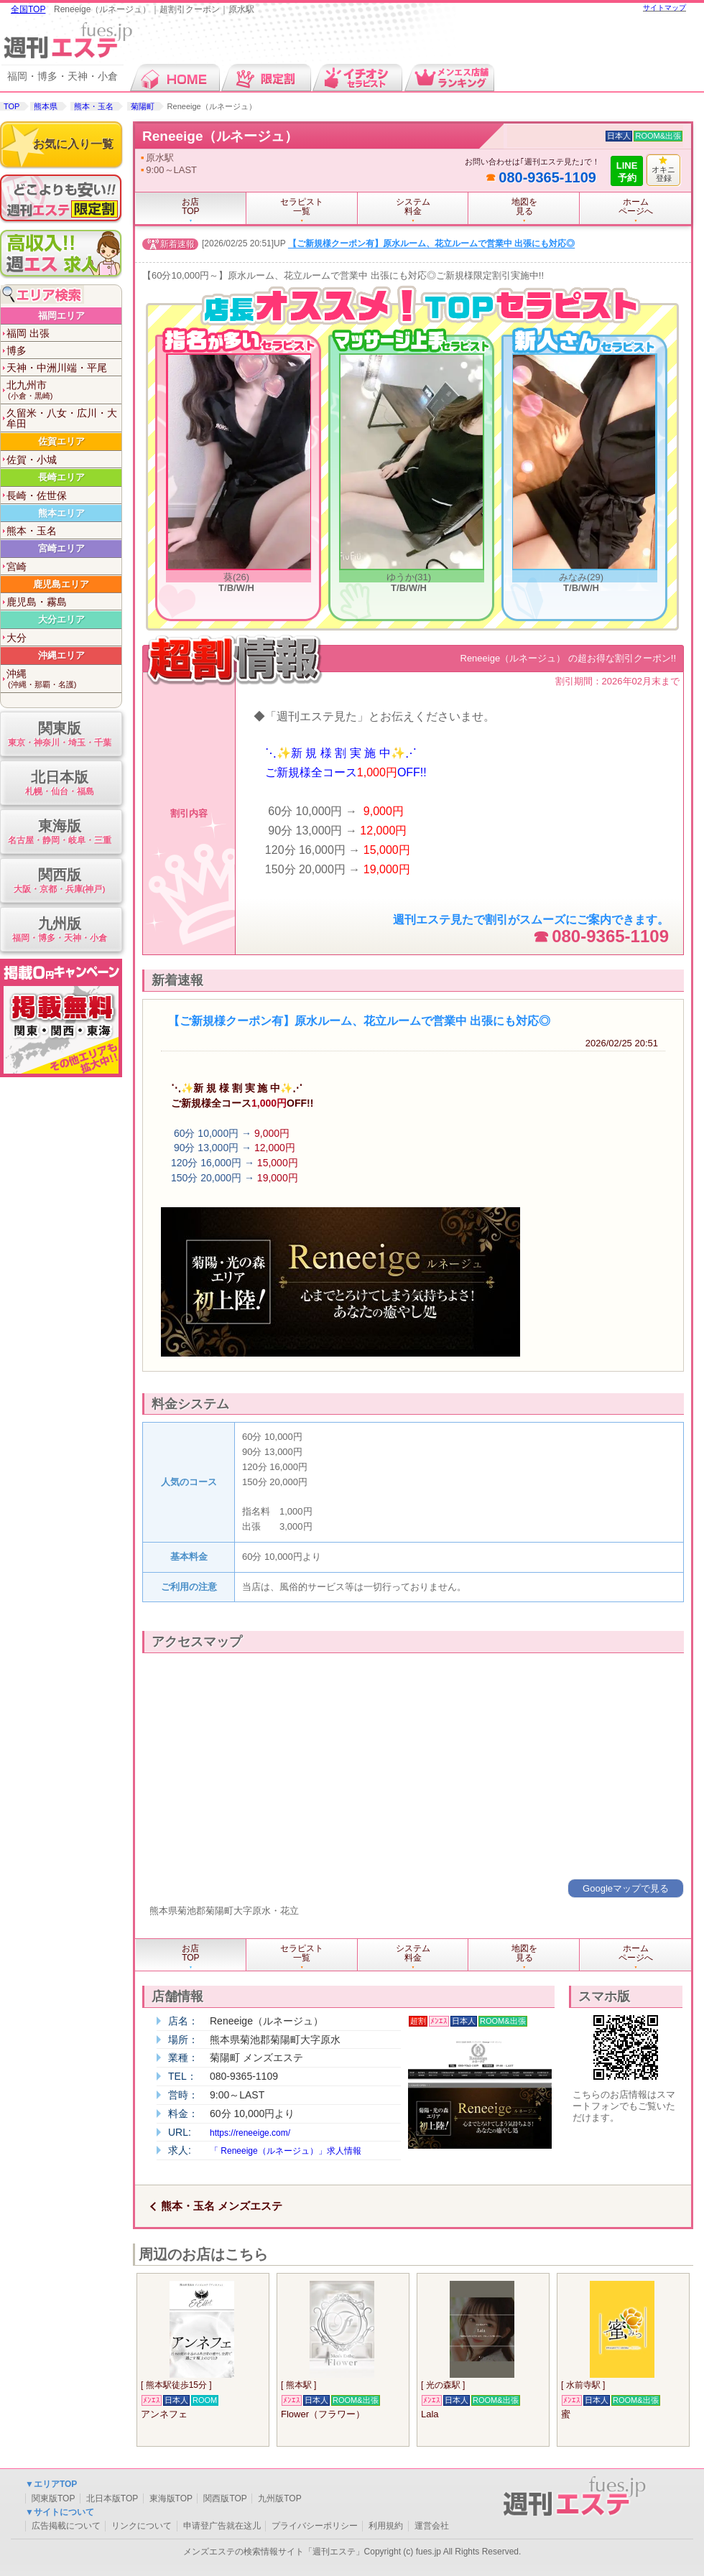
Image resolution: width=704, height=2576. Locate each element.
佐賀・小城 (31, 459)
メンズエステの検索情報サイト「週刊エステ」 (273, 2552)
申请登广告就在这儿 (222, 2526)
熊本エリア (61, 513)
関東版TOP (53, 2498)
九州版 (59, 930)
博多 (16, 350)
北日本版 (59, 784)
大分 (16, 637)
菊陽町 (142, 106)
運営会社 (431, 2526)
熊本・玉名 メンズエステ (221, 2206)
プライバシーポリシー (315, 2526)
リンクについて (141, 2526)
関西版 (59, 881)
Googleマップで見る (626, 1888)
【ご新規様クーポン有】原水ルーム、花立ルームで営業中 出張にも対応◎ (431, 244)
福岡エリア (61, 315)
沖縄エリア (61, 655)
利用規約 (386, 2526)
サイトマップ (664, 7)
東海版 (59, 832)
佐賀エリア (61, 441)
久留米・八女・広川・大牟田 (61, 418)
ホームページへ (636, 206)
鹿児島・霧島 (36, 602)
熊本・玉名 (94, 106)
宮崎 (16, 566)
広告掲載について (66, 2526)
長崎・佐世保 (36, 495)
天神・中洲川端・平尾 (56, 367)
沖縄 (63, 679)
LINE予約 (627, 171)
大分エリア (61, 619)
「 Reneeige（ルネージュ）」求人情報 (285, 2151)
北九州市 (63, 390)
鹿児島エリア (61, 584)
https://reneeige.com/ (250, 2133)
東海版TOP (171, 2498)
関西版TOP (224, 2498)
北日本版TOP (112, 2498)
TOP (11, 106)
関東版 (59, 735)
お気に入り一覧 (73, 144)
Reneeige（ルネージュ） (220, 136)
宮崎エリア (61, 548)
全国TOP (28, 9)
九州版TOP (279, 2498)
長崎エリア (61, 477)
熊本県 (45, 106)
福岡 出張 (28, 333)
